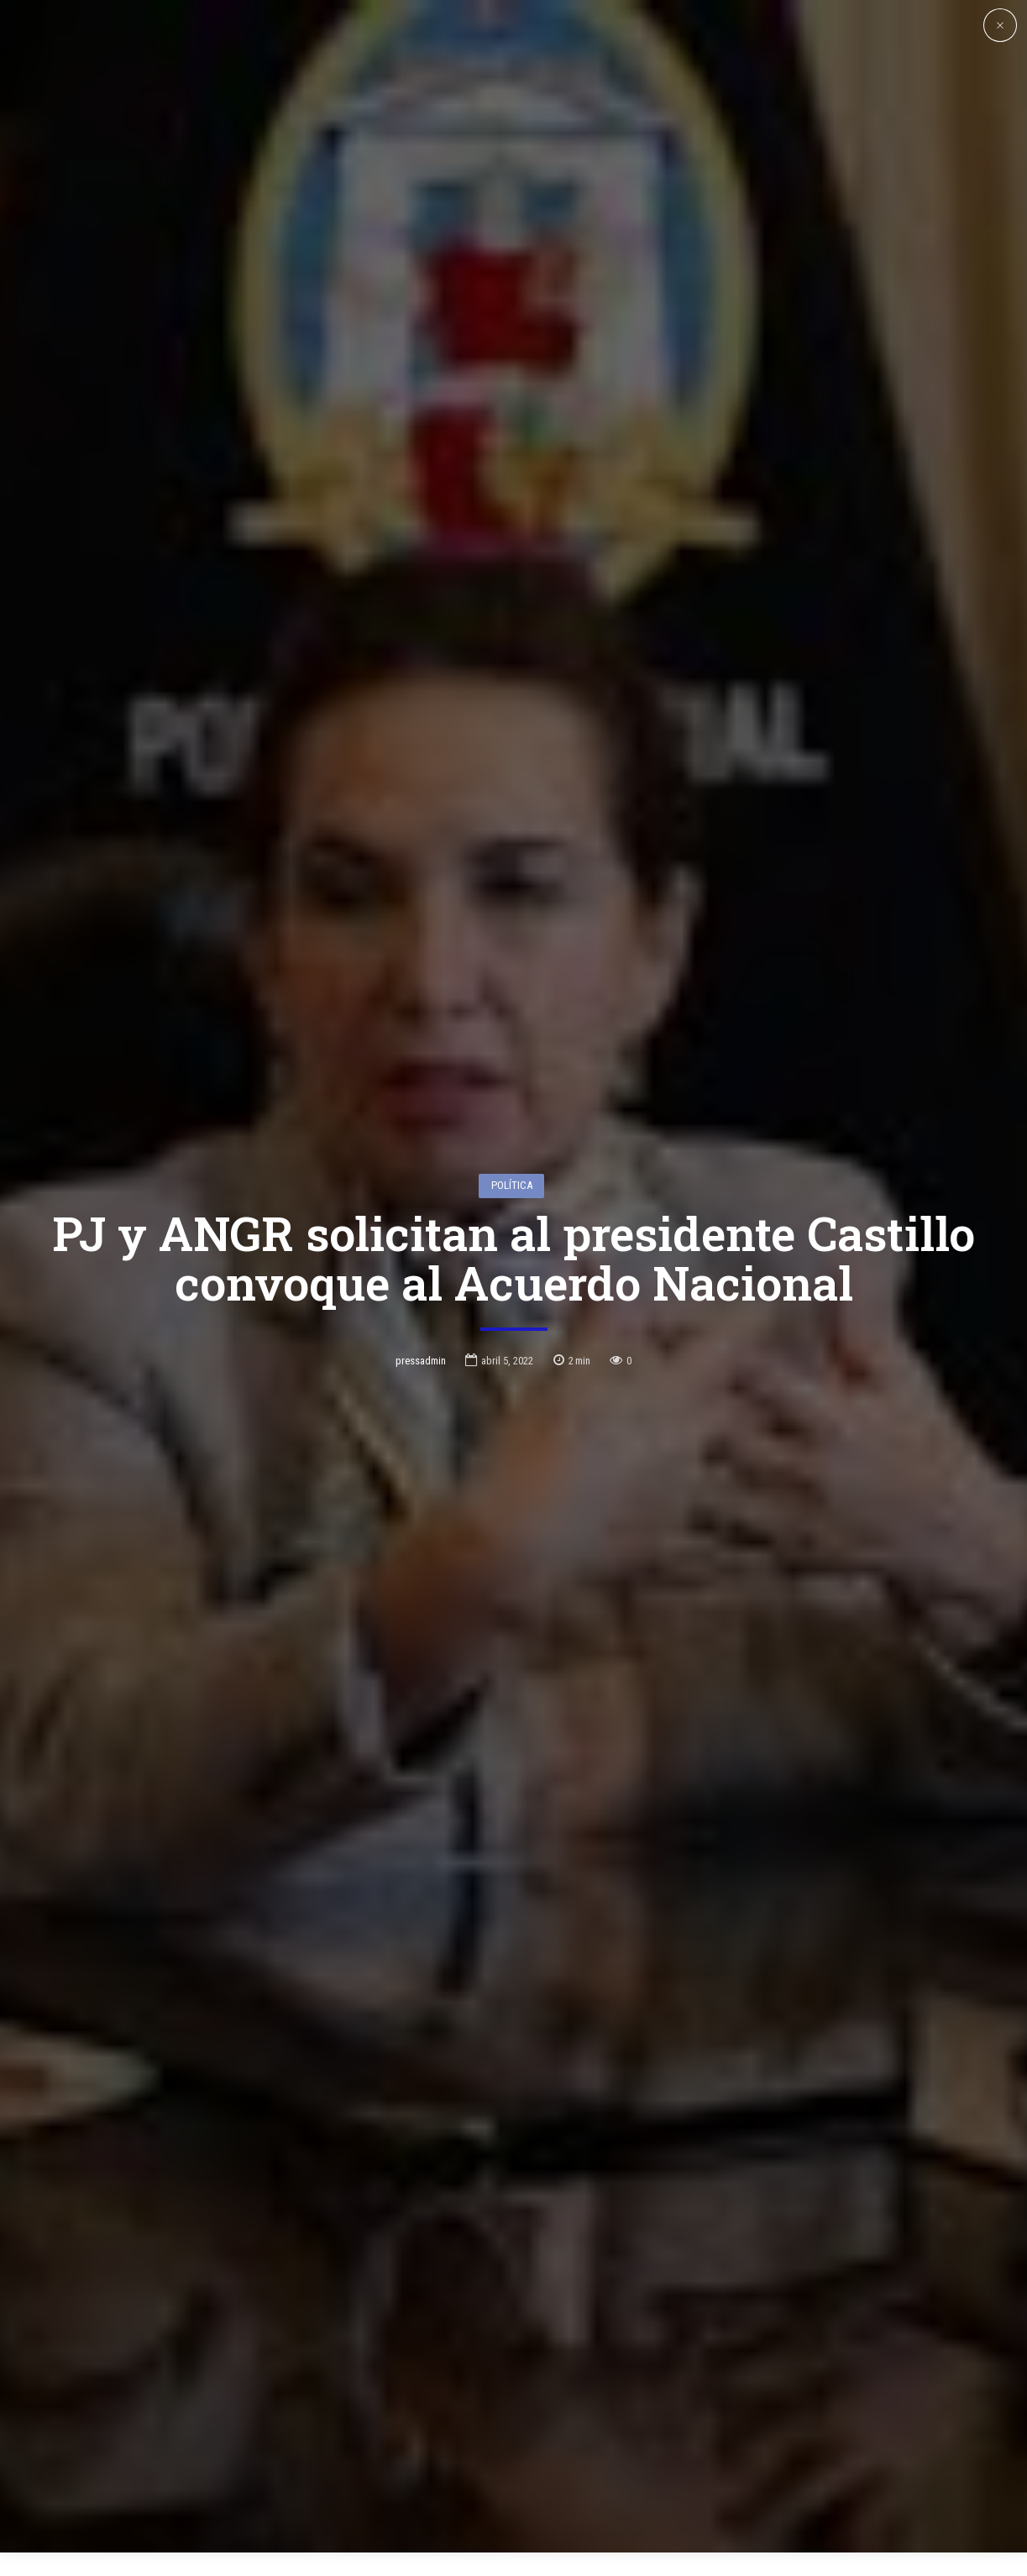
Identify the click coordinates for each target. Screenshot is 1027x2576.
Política (511, 1043)
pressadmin (421, 1218)
